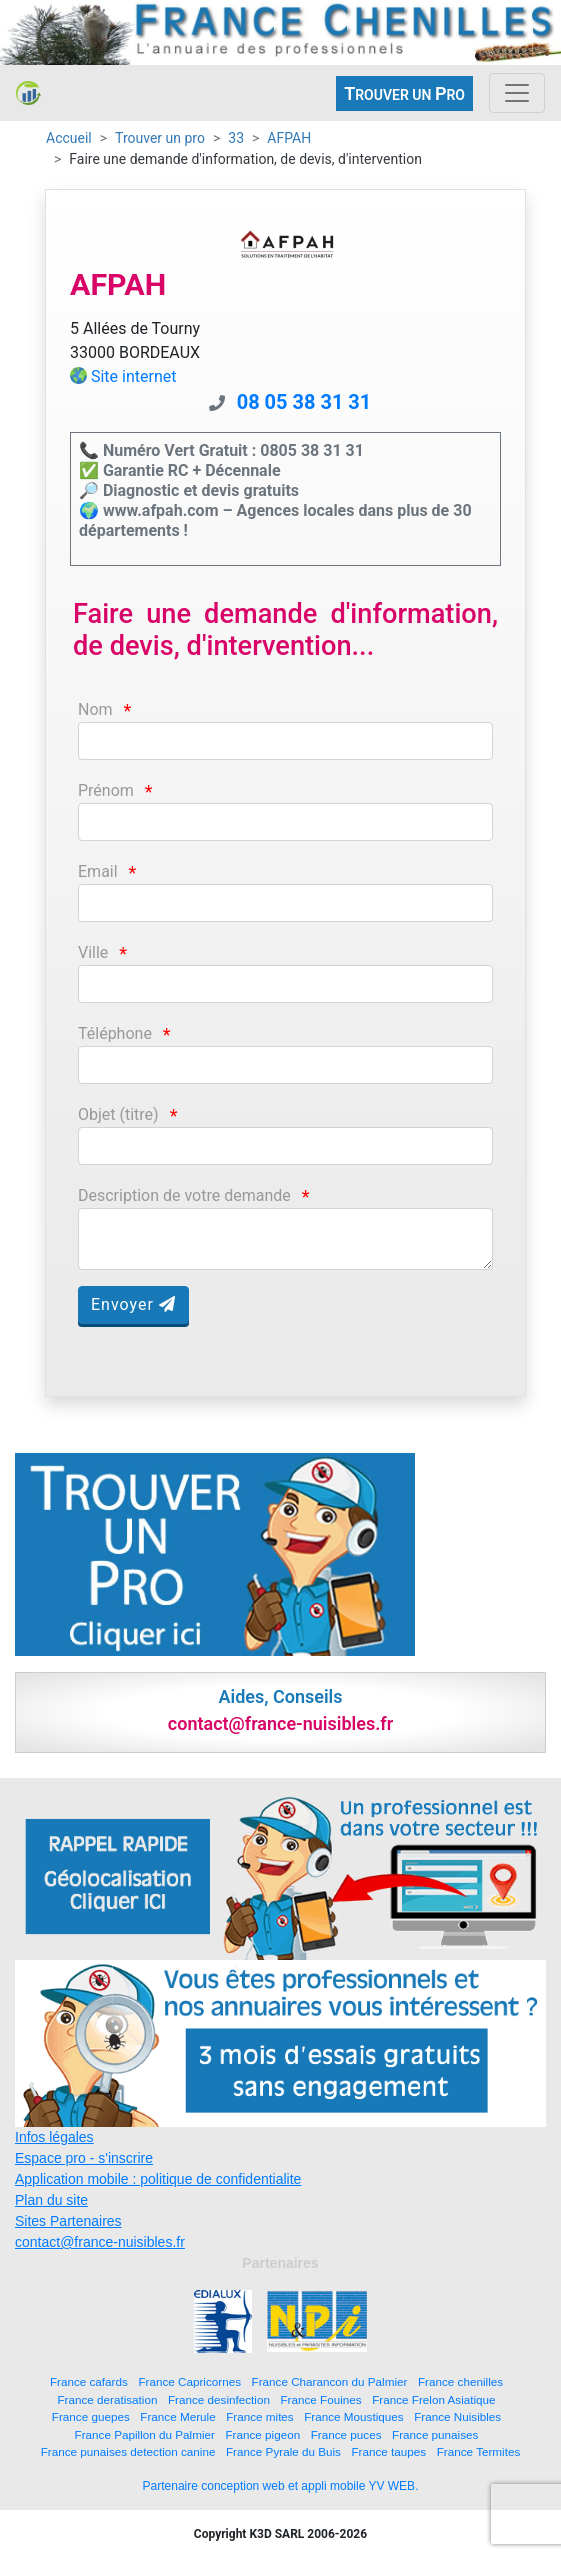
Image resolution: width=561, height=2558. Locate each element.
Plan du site (51, 2200)
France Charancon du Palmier (330, 2381)
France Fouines (320, 2399)
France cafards (89, 2381)
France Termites (479, 2451)
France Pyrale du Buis (283, 2451)
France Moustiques (353, 2416)
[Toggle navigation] (517, 93)
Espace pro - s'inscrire (84, 2158)
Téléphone (115, 1033)
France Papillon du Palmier (145, 2434)
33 (236, 138)
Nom (95, 709)
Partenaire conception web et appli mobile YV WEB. (281, 2486)
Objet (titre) (118, 1114)
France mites (260, 2416)
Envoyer (133, 1304)
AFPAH (289, 138)
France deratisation (107, 2399)
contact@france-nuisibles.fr (100, 2242)
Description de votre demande (184, 1195)
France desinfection (219, 2399)
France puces (346, 2434)
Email (98, 871)
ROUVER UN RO (404, 93)
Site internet (134, 376)
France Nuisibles (457, 2416)
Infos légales (54, 2137)
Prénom (106, 790)
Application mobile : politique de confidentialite (158, 2179)
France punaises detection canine (128, 2451)
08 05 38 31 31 (304, 402)
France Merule (177, 2416)
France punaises (435, 2434)
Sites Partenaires (68, 2221)
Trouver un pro (160, 138)
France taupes (388, 2451)
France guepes (91, 2416)
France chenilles (460, 2381)
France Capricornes (189, 2381)
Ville (93, 952)
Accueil (69, 138)
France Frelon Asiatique (433, 2399)
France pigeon (262, 2434)
